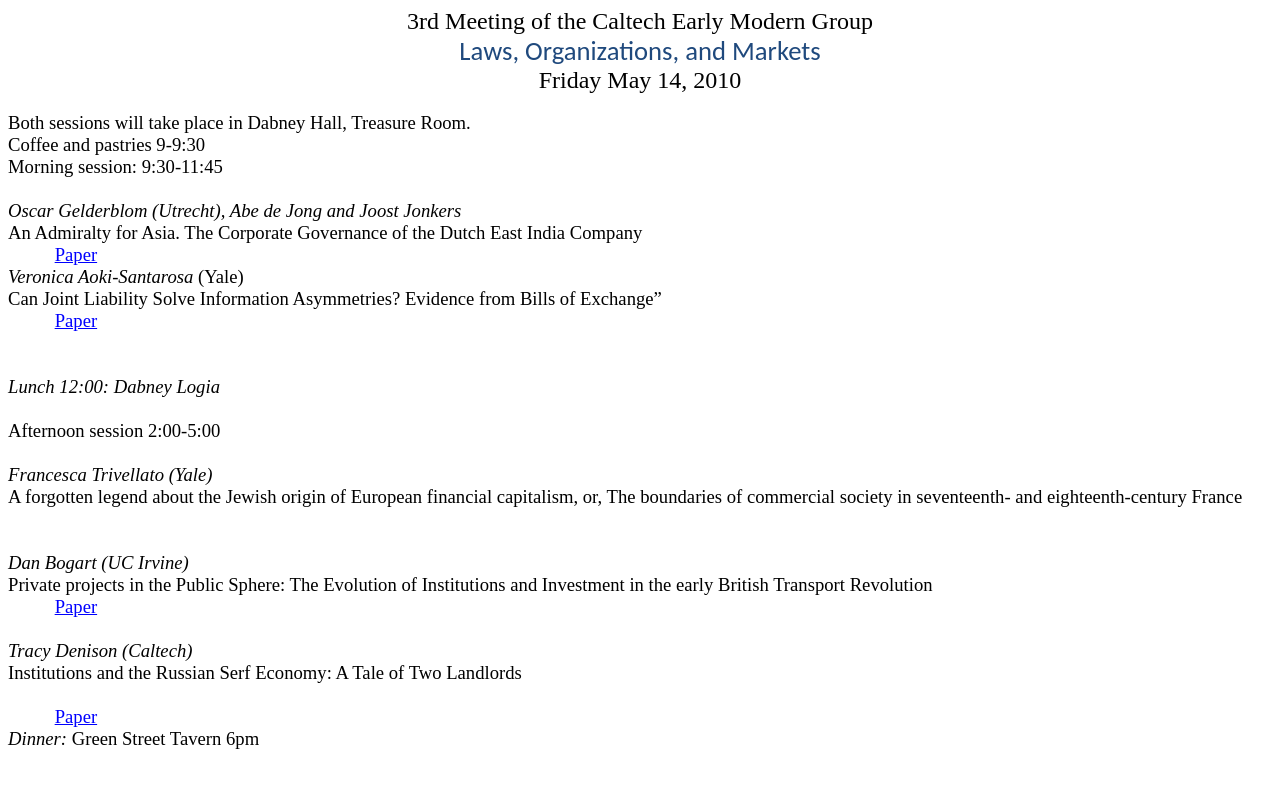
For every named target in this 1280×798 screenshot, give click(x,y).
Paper (76, 254)
